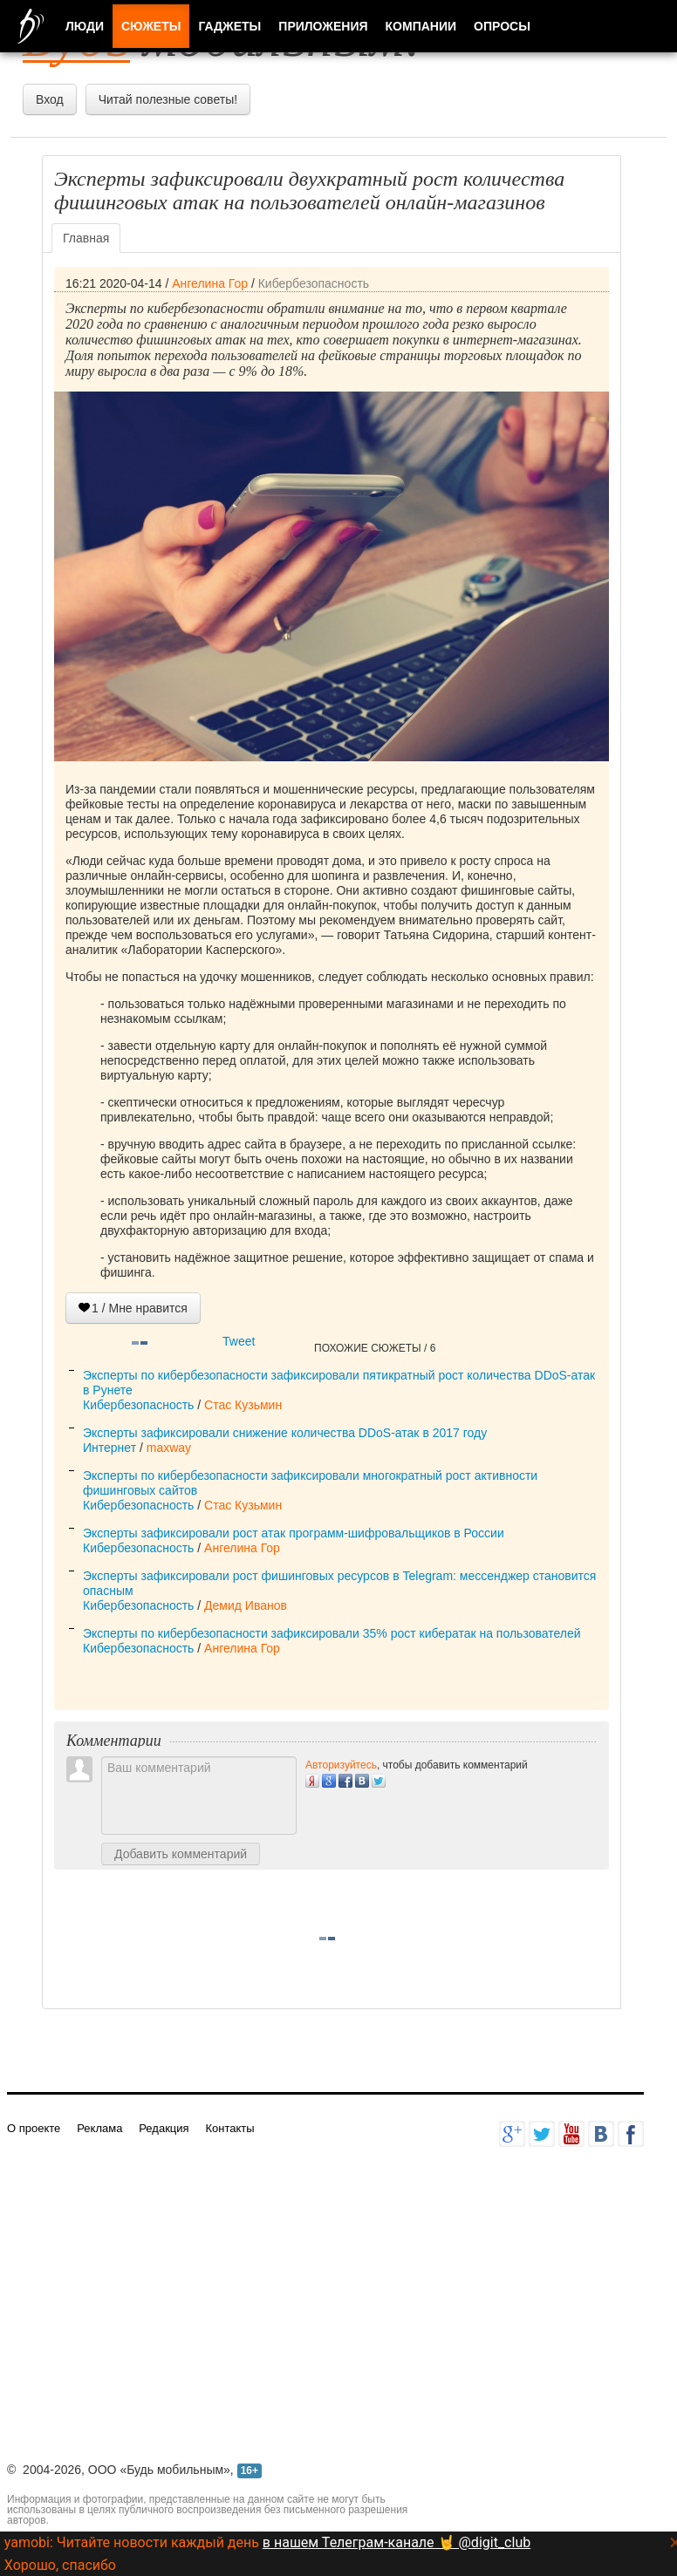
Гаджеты (229, 26)
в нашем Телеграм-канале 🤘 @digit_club (396, 2542)
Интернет (109, 1448)
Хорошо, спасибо (60, 2565)
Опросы (502, 26)
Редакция (163, 2128)
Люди (84, 26)
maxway (169, 1448)
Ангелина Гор (210, 283)
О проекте (33, 2128)
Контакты (229, 2128)
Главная (86, 238)
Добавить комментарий (180, 1854)
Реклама (99, 2128)
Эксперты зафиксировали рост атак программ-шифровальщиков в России (293, 1533)
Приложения (322, 26)
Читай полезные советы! (168, 99)
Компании (421, 26)
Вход (50, 99)
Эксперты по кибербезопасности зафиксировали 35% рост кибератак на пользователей (332, 1633)
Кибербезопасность (313, 283)
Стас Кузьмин (243, 1405)
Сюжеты (151, 26)
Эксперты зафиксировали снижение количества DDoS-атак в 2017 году (285, 1433)
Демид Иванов (245, 1605)
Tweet (238, 1341)
